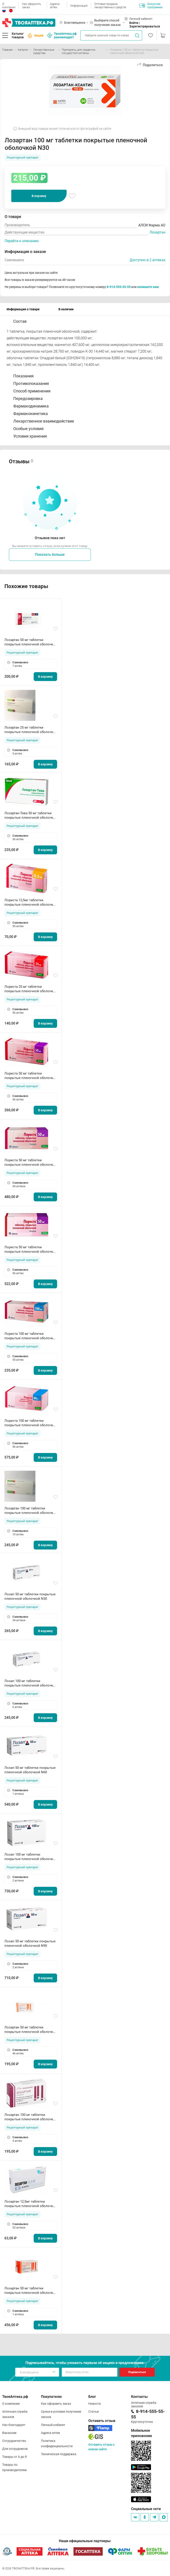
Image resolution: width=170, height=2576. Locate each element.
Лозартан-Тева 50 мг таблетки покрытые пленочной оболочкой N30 (30, 815)
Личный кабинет (53, 2425)
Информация (78, 5)
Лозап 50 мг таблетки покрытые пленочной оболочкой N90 (30, 1943)
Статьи (93, 2411)
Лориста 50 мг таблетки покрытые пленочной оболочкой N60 (30, 1162)
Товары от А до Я (14, 2456)
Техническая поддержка (58, 2454)
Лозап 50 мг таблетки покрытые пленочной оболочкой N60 (30, 1770)
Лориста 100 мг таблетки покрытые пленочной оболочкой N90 (30, 1423)
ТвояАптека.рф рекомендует (62, 35)
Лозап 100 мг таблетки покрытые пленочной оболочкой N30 (30, 1683)
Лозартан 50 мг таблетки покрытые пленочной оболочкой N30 (30, 2029)
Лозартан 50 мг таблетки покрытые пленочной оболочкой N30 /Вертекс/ (30, 642)
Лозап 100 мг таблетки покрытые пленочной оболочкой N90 (30, 1856)
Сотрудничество (14, 2441)
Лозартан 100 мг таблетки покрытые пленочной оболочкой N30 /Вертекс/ (30, 1510)
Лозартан (157, 232)
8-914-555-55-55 (119, 287)
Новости (94, 2403)
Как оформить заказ (31, 5)
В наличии (65, 309)
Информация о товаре (23, 309)
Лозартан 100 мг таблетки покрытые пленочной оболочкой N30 (30, 2117)
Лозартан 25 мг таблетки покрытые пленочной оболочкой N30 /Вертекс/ (30, 730)
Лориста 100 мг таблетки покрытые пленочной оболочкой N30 (30, 1336)
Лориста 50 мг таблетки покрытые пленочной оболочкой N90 (30, 1249)
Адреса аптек (55, 5)
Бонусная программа (150, 5)
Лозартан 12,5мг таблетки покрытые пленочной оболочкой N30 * (30, 2204)
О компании (8, 5)
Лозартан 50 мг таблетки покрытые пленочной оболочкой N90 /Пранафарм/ (30, 2290)
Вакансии (9, 2433)
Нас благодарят (13, 2425)
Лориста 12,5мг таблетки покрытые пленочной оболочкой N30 (30, 902)
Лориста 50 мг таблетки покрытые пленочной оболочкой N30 (30, 1075)
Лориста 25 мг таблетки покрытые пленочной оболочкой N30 (30, 989)
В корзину (39, 196)
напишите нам (148, 287)
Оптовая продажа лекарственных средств (110, 5)
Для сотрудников (15, 2449)
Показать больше (50, 554)
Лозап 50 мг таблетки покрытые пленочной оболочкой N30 (30, 1596)
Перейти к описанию (22, 241)
